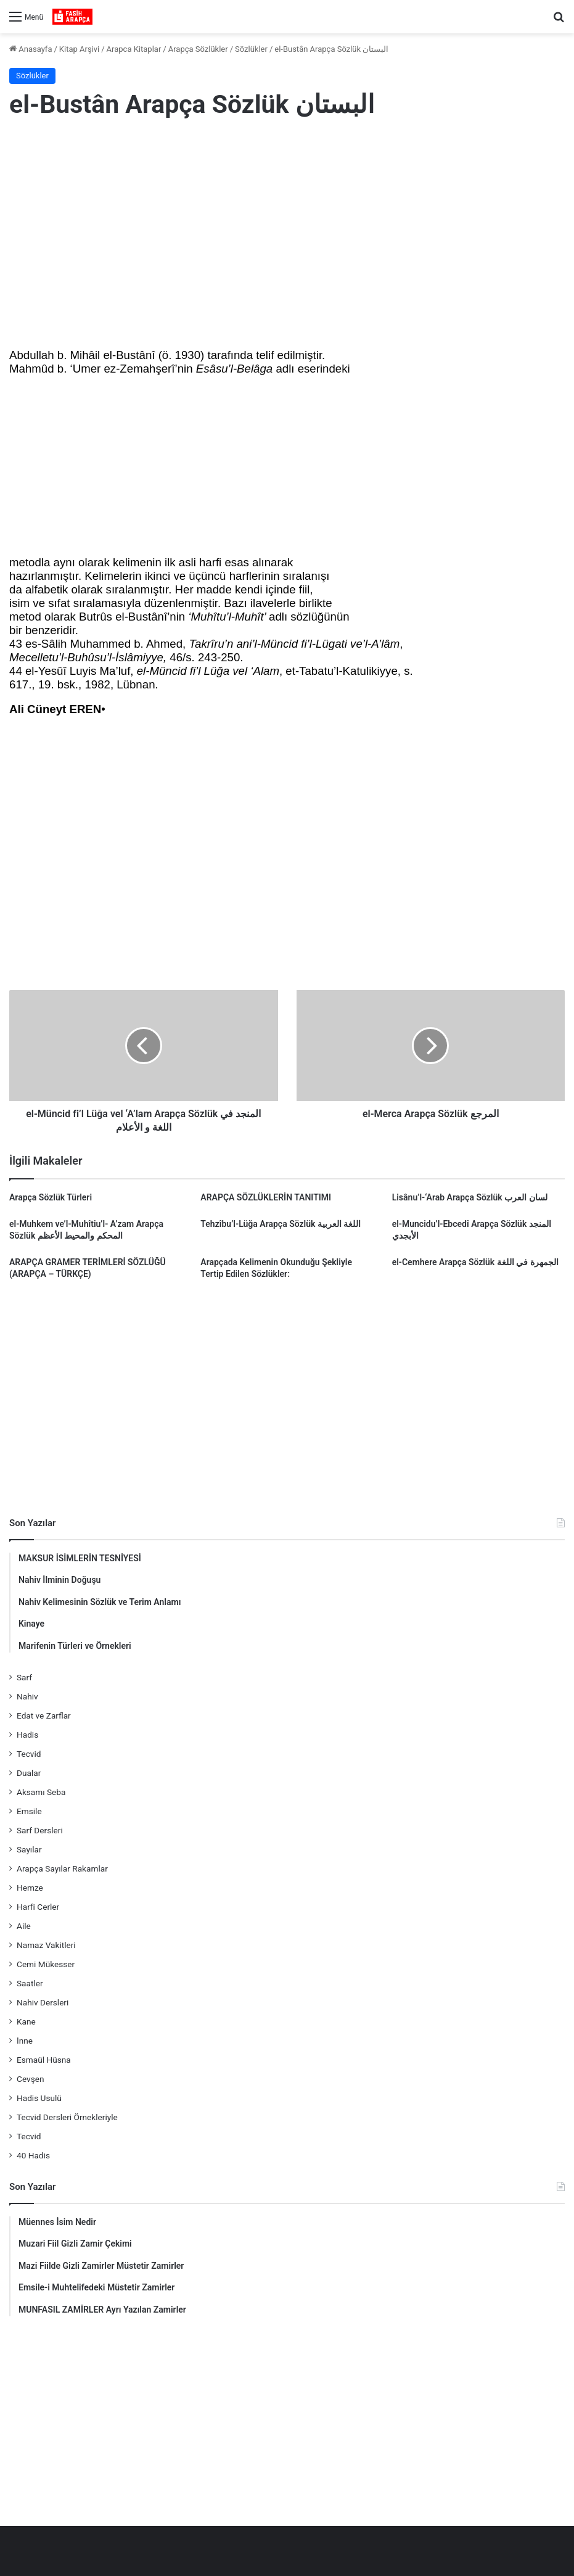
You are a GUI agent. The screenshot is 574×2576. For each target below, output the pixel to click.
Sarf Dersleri (40, 1830)
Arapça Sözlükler (198, 49)
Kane (26, 2021)
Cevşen (30, 2079)
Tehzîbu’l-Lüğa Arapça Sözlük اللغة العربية (280, 1224)
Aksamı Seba (41, 1792)
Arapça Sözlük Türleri (50, 1197)
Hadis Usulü (39, 2098)
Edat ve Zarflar (44, 1715)
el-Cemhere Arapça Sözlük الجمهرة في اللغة (475, 1262)
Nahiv (27, 1696)
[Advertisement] (287, 230)
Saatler (30, 1983)
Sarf (24, 1677)
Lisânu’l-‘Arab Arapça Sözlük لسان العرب (469, 1197)
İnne (25, 2041)
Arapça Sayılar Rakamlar (62, 1868)
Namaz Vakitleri (46, 1945)
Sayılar (29, 1849)
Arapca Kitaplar (134, 49)
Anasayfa (30, 49)
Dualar (29, 1773)
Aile (24, 1926)
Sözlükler (251, 49)
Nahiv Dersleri (42, 2002)
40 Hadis (33, 2155)
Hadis (27, 1735)
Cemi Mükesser (46, 1964)
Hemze (30, 1888)
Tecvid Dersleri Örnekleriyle (67, 2117)
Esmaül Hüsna (44, 2060)
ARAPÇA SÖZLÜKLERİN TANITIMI (265, 1197)
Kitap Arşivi (79, 49)
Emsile (29, 1811)
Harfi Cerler (38, 1907)
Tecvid (29, 1754)
